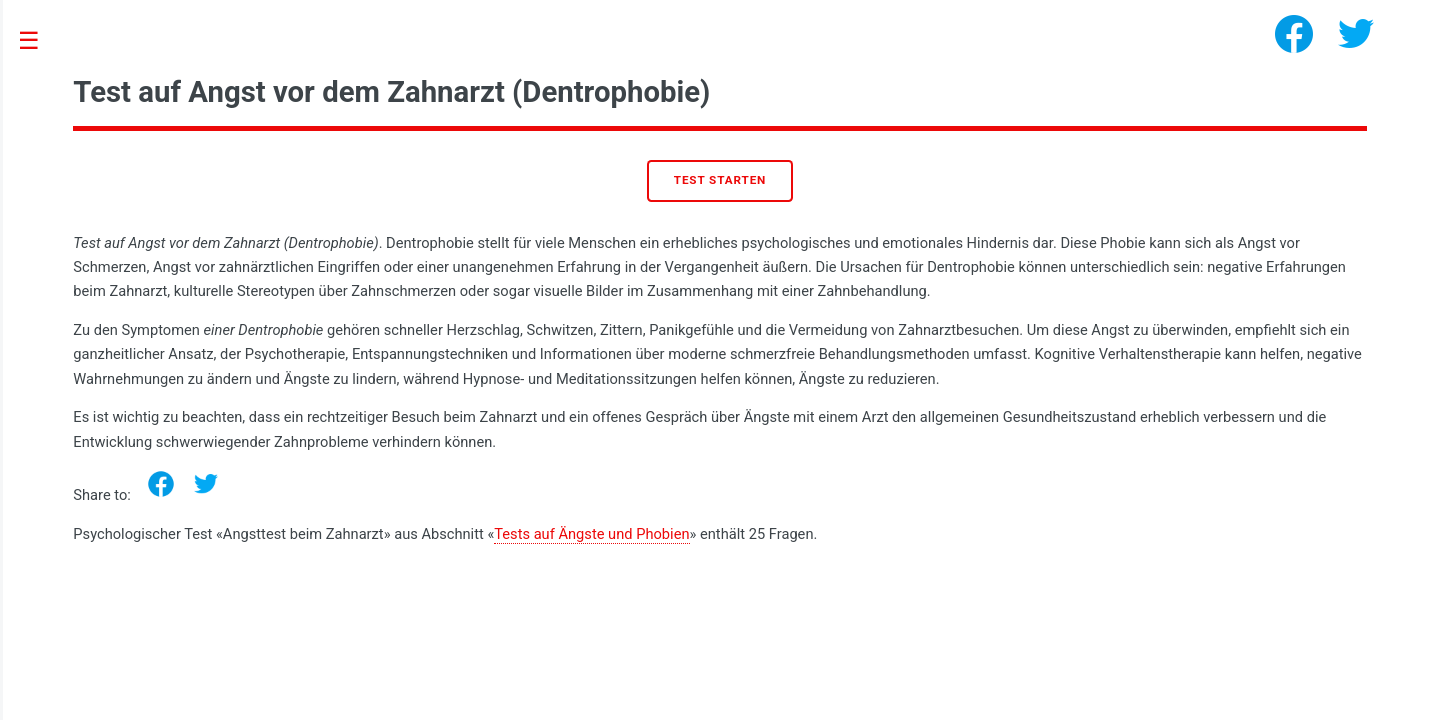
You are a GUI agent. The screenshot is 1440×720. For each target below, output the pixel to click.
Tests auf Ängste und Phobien (591, 534)
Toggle (39, 41)
